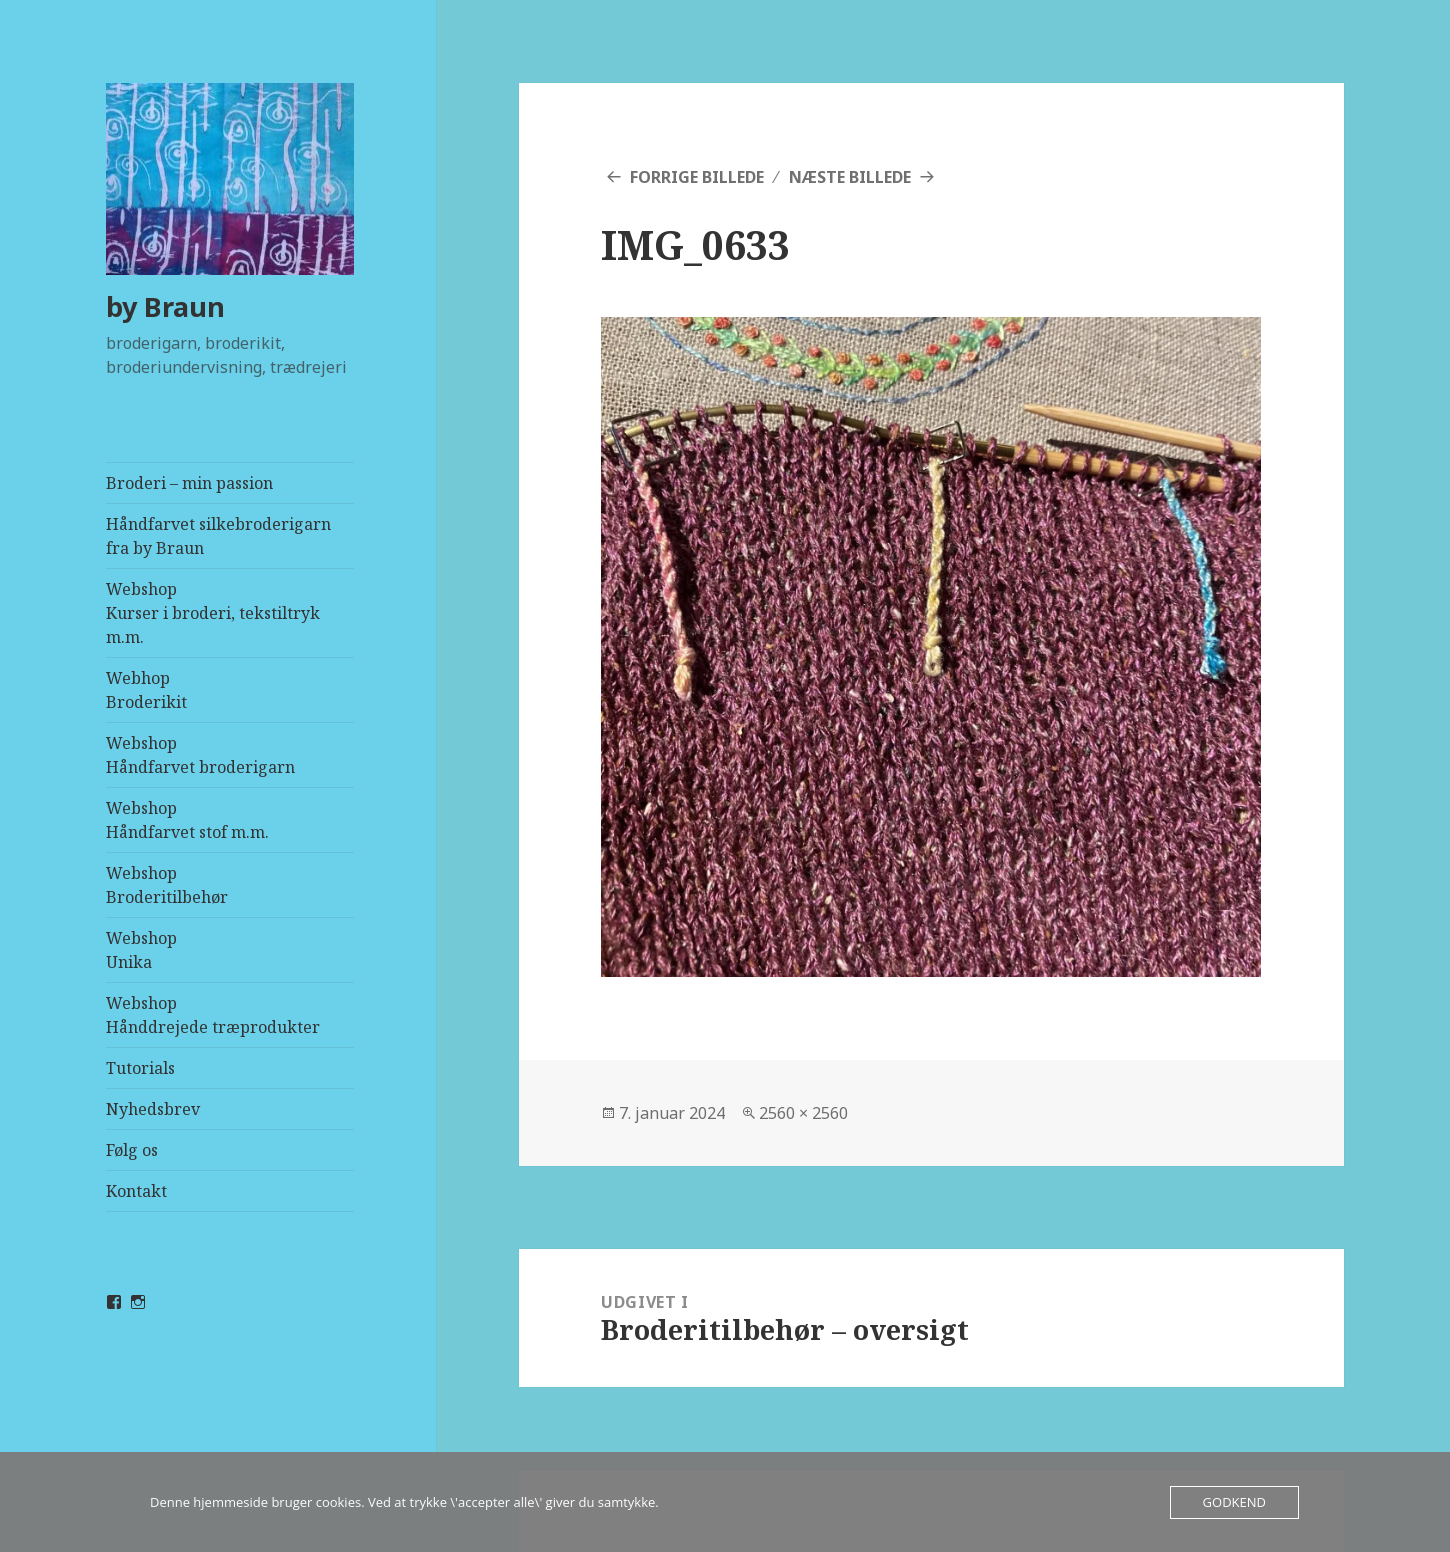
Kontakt (136, 1191)
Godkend (1234, 1502)
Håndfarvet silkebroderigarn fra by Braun (218, 536)
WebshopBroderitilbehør (167, 885)
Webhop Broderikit (146, 690)
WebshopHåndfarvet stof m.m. (187, 820)
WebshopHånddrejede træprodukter (213, 1015)
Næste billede (850, 177)
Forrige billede (697, 177)
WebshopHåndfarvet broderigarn (200, 755)
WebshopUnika (141, 950)
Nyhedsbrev (153, 1109)
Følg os (132, 1150)
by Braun (165, 306)
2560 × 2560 (803, 1113)
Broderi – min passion (189, 483)
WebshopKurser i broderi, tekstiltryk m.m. (213, 613)
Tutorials (140, 1068)
